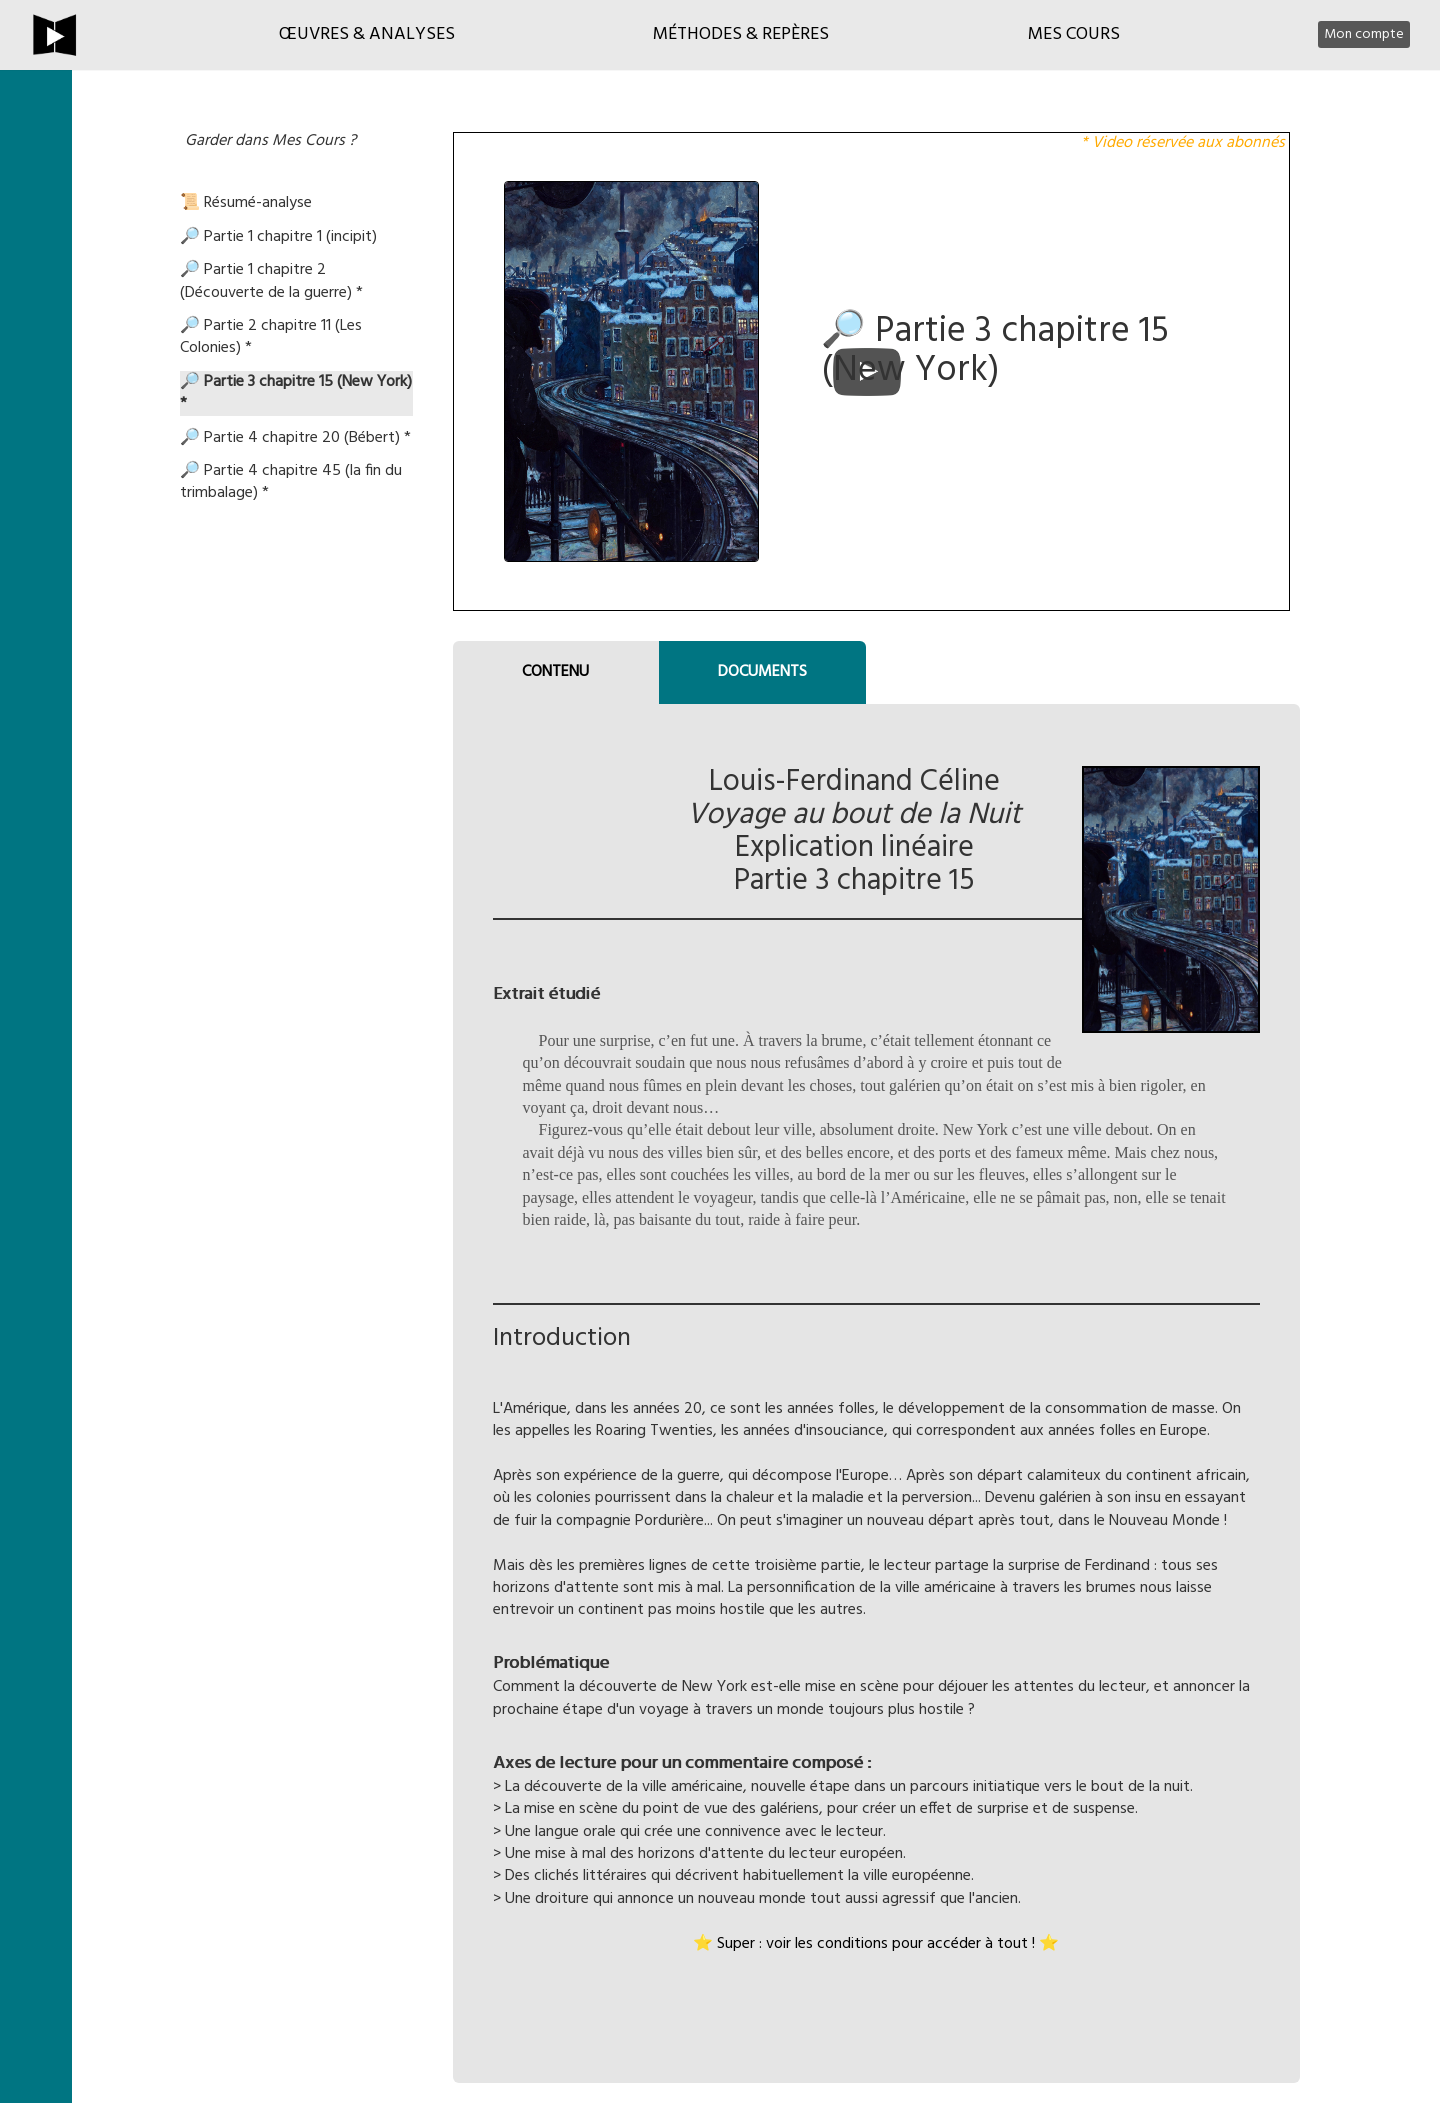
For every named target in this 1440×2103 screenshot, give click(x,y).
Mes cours (1074, 34)
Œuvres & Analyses (367, 34)
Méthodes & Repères (741, 34)
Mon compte (1364, 34)
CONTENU (555, 672)
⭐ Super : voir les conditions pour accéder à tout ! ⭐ (876, 1944)
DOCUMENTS (762, 672)
